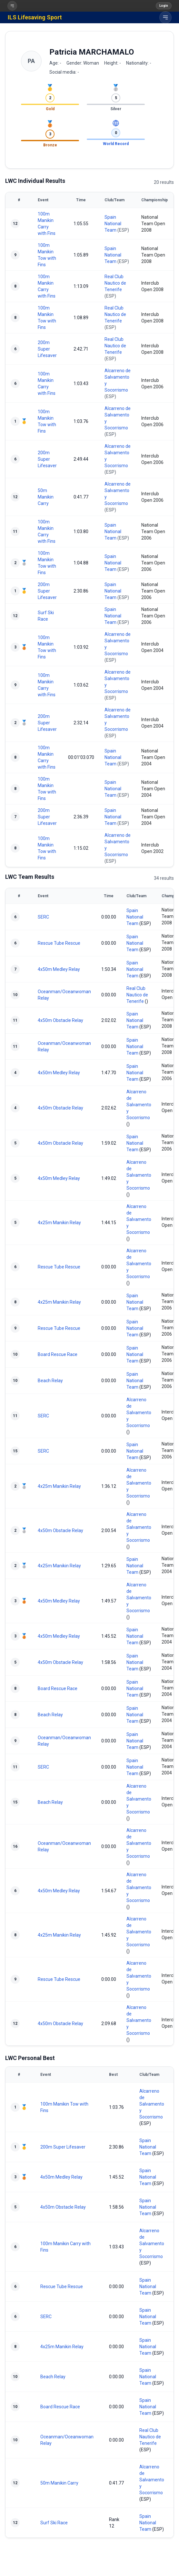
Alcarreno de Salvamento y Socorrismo (138, 1104)
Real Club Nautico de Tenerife (115, 283)
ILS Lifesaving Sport (35, 17)
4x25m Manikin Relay (59, 1222)
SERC (43, 917)
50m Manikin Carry (46, 497)
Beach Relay (50, 1380)
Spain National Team (112, 224)
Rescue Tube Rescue (59, 943)
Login (163, 5)
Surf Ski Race (54, 2522)
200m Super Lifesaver (47, 349)
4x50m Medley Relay (59, 969)
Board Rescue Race (57, 1354)
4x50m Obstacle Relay (60, 1020)
